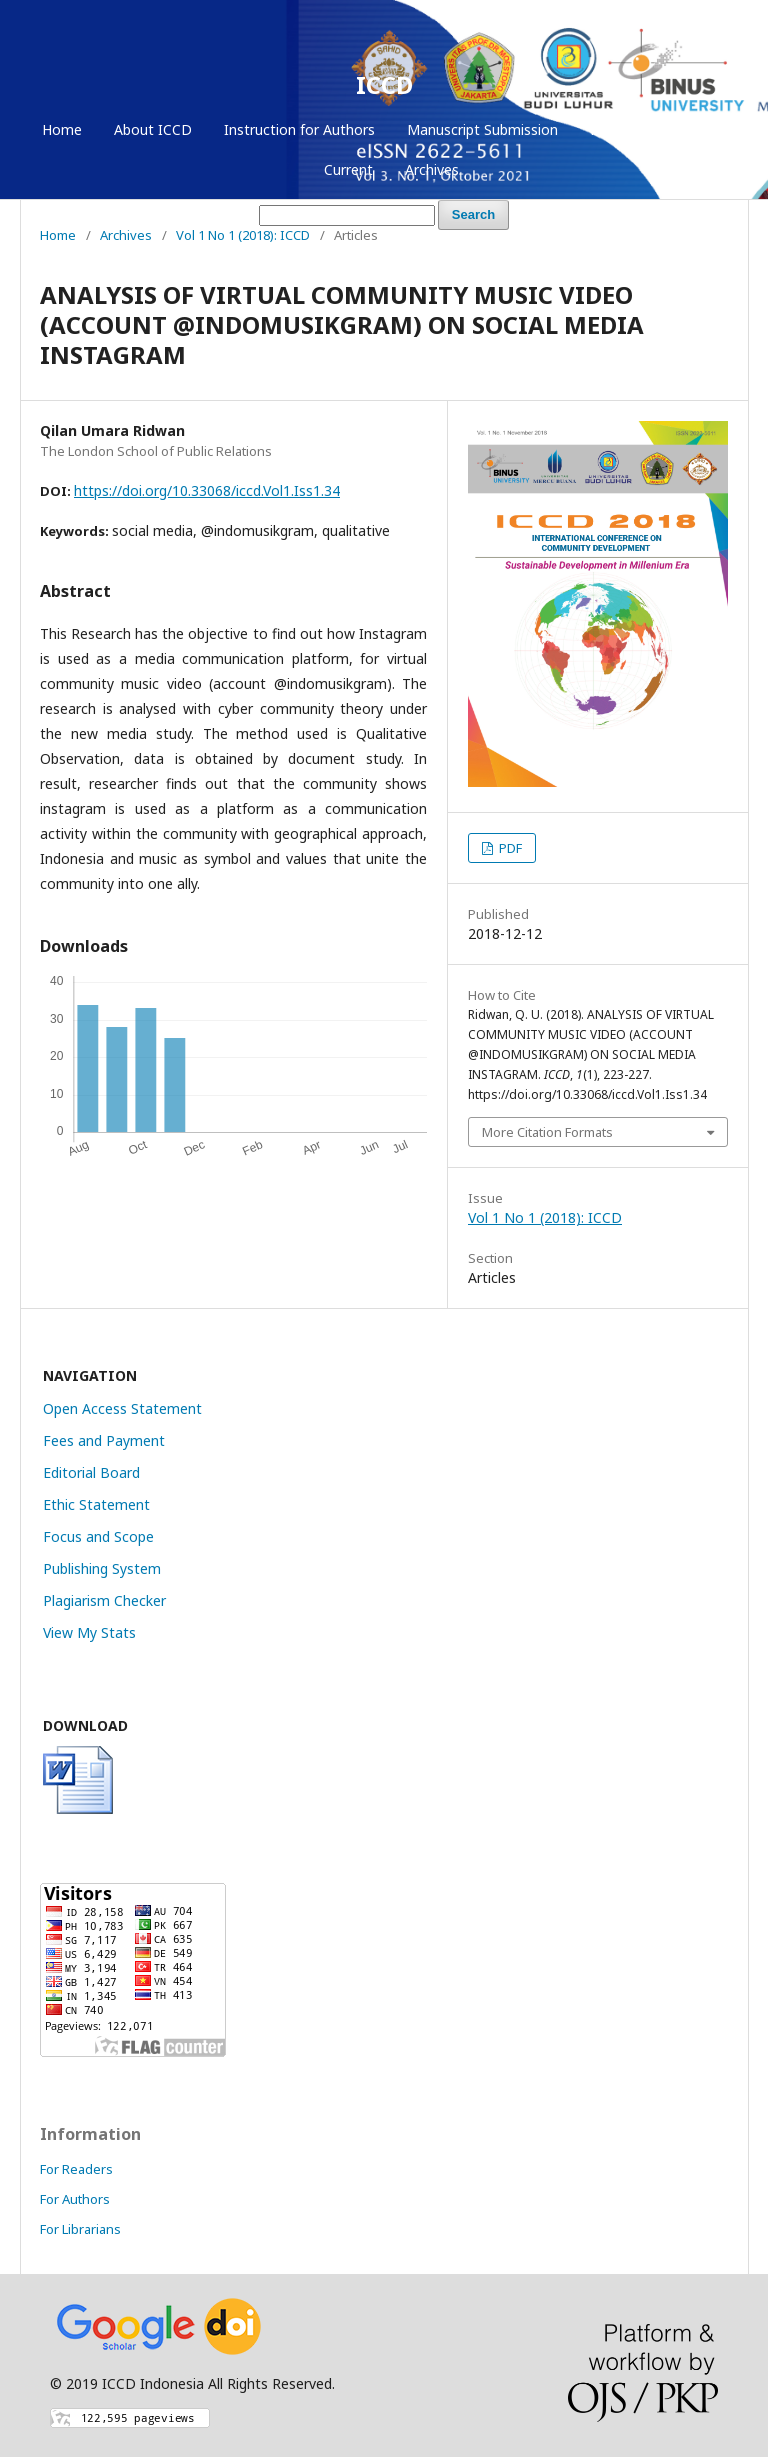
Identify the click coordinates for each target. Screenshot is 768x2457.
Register (617, 129)
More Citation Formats (547, 1132)
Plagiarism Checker (104, 1600)
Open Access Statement (122, 1408)
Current (348, 169)
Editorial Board (91, 1472)
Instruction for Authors (299, 129)
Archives (432, 169)
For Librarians (80, 2229)
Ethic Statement (96, 1504)
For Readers (76, 2169)
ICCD (384, 84)
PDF (509, 848)
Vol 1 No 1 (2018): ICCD (243, 235)
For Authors (75, 2199)
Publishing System (102, 1568)
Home (62, 129)
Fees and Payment (104, 1440)
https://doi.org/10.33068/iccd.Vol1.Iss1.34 (207, 490)
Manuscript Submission (482, 129)
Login (694, 129)
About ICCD (153, 129)
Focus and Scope (98, 1536)
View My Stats (89, 1632)
